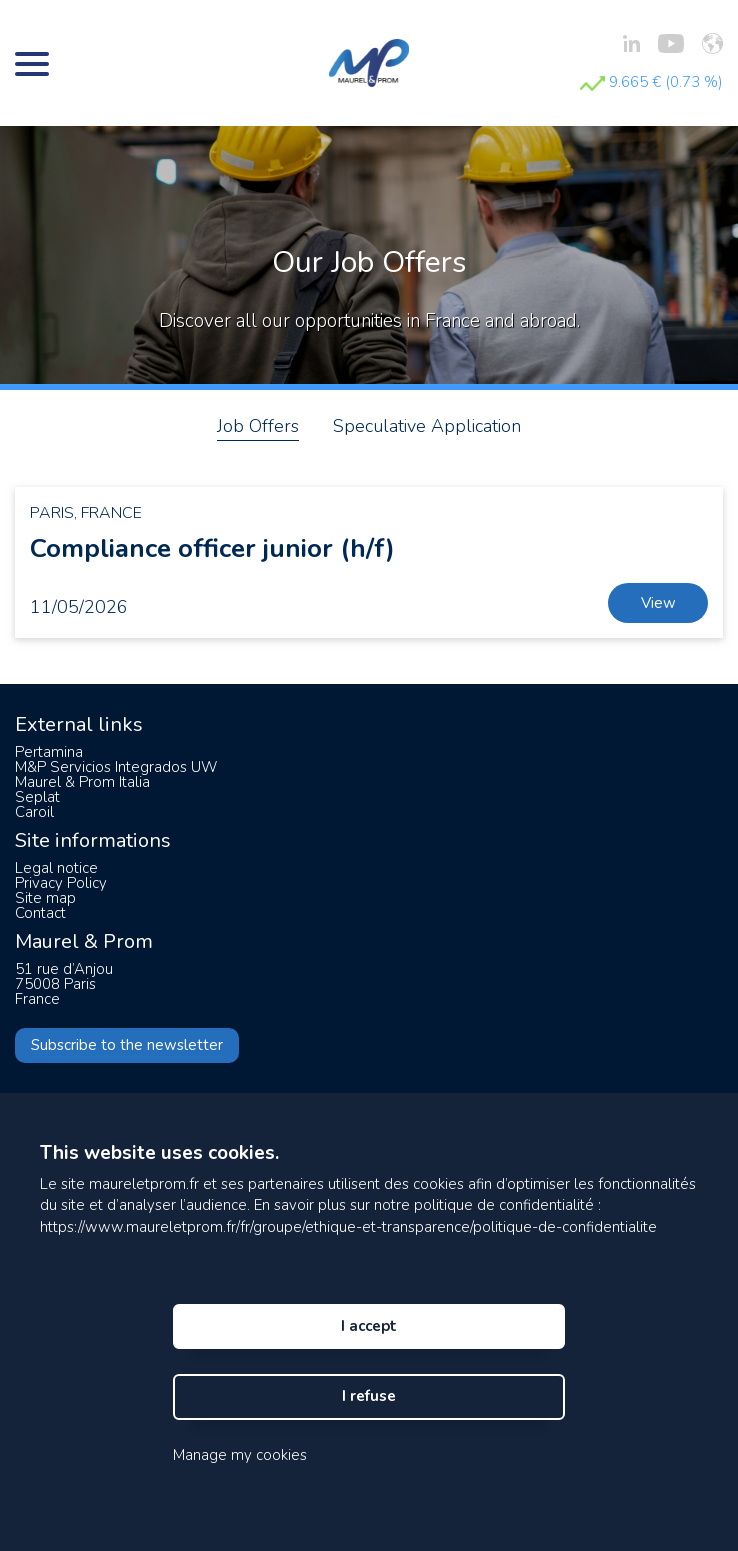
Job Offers (258, 426)
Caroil (34, 812)
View (658, 603)
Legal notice (56, 868)
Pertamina (49, 752)
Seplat (37, 797)
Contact (40, 913)
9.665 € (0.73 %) (651, 82)
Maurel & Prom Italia (82, 782)
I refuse (369, 1396)
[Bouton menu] (32, 63)
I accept (369, 1326)
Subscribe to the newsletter (127, 1045)
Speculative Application (427, 426)
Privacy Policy (61, 883)
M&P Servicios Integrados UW (116, 767)
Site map (45, 898)
